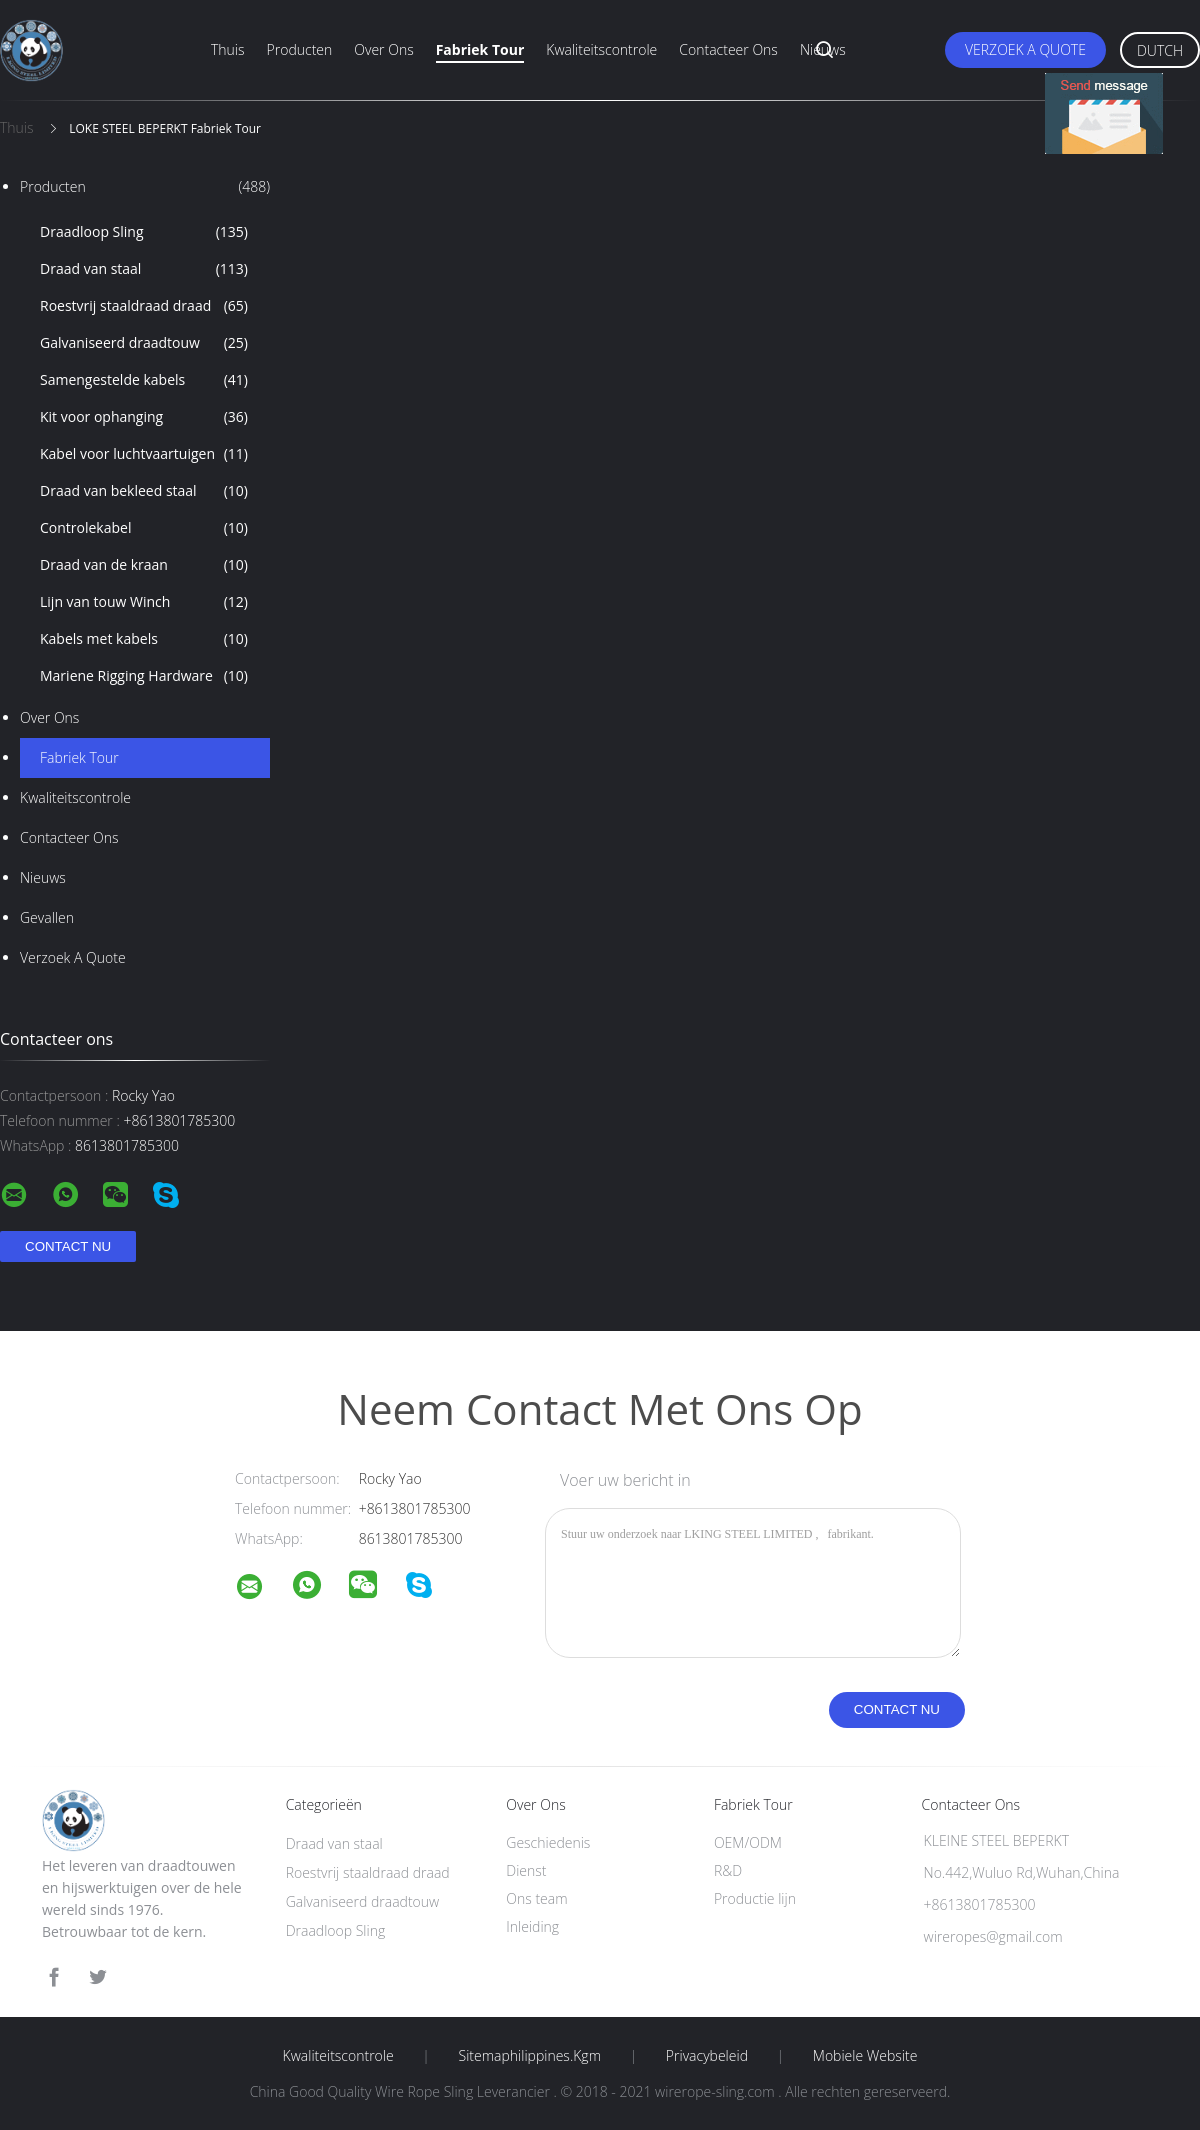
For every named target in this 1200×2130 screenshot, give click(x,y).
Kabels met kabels (144, 639)
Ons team (536, 1898)
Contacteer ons (728, 49)
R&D (728, 1870)
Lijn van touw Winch (144, 602)
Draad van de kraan (144, 565)
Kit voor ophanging (144, 417)
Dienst (526, 1870)
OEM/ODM (748, 1842)
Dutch (1160, 50)
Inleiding (532, 1926)
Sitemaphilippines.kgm (530, 2056)
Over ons (383, 49)
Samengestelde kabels (144, 380)
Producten (300, 49)
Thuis (228, 49)
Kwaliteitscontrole (601, 49)
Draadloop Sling (144, 232)
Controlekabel (144, 528)
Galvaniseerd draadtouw (144, 343)
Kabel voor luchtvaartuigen (144, 454)
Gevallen (47, 917)
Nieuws (823, 49)
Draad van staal (144, 269)
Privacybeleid (707, 2056)
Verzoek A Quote (1025, 49)
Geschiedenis (548, 1842)
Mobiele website (865, 2056)
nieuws (43, 877)
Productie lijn (755, 1898)
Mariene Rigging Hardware (144, 676)
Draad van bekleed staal (144, 491)
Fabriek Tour (480, 49)
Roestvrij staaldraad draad (144, 306)
